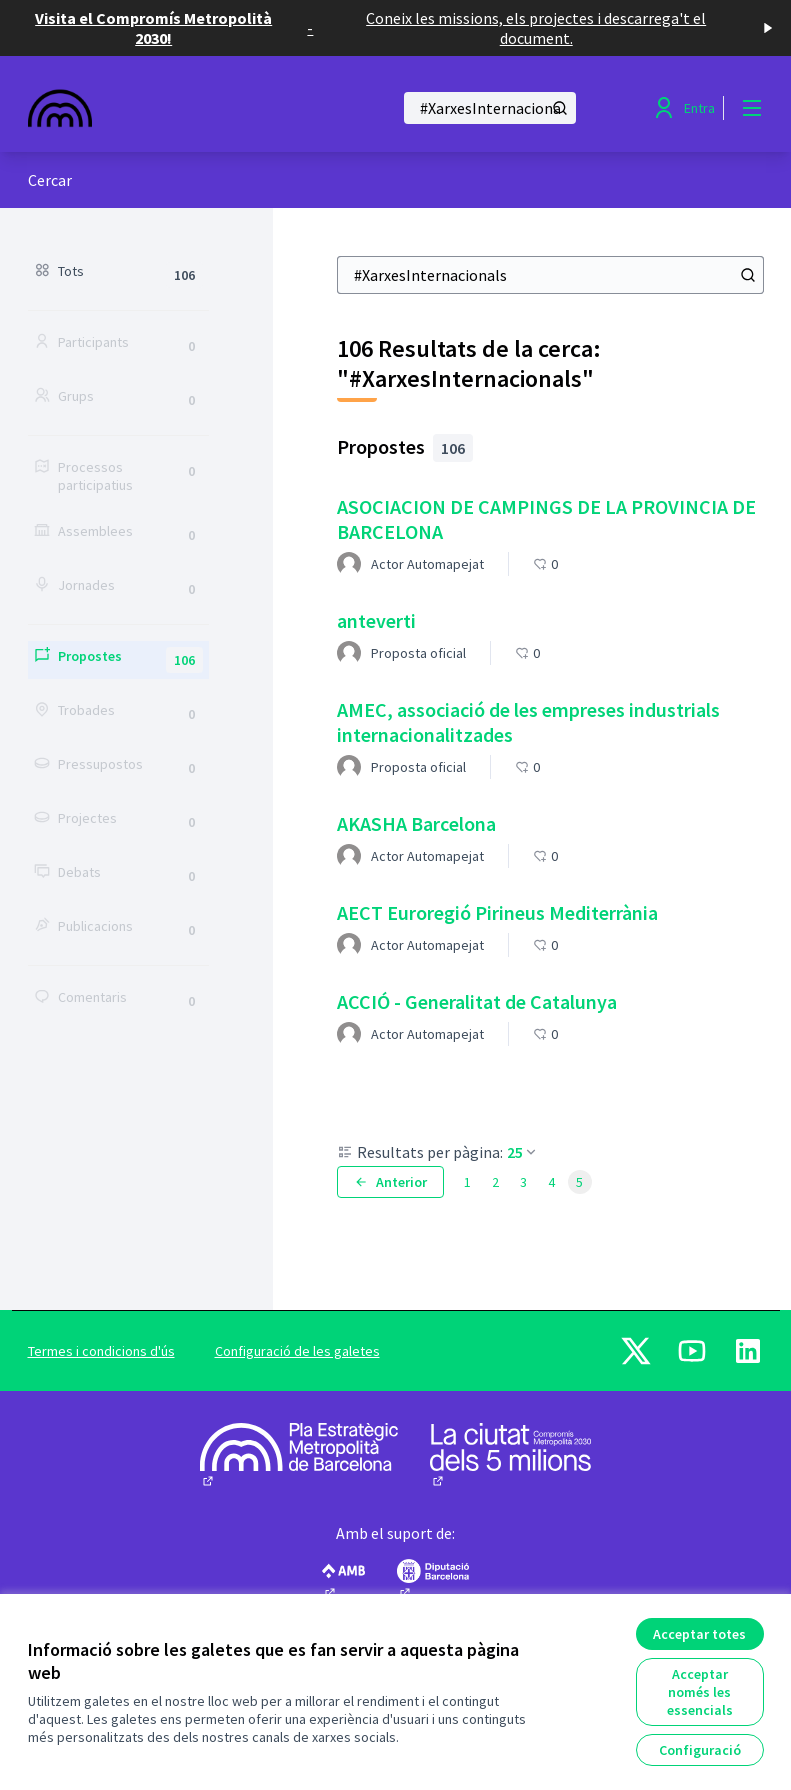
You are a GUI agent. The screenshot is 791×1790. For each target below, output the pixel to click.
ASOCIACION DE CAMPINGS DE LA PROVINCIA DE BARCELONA (546, 519)
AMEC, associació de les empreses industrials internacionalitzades (528, 722)
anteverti (376, 620)
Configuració (700, 1750)
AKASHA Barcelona (416, 823)
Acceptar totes (699, 1634)
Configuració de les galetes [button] (297, 1351)
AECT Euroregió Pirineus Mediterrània (497, 912)
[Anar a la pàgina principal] (161, 108)
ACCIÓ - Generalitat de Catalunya (477, 1001)
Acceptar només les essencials (700, 1692)
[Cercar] (490, 108)
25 (523, 1152)
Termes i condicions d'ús (101, 1351)
